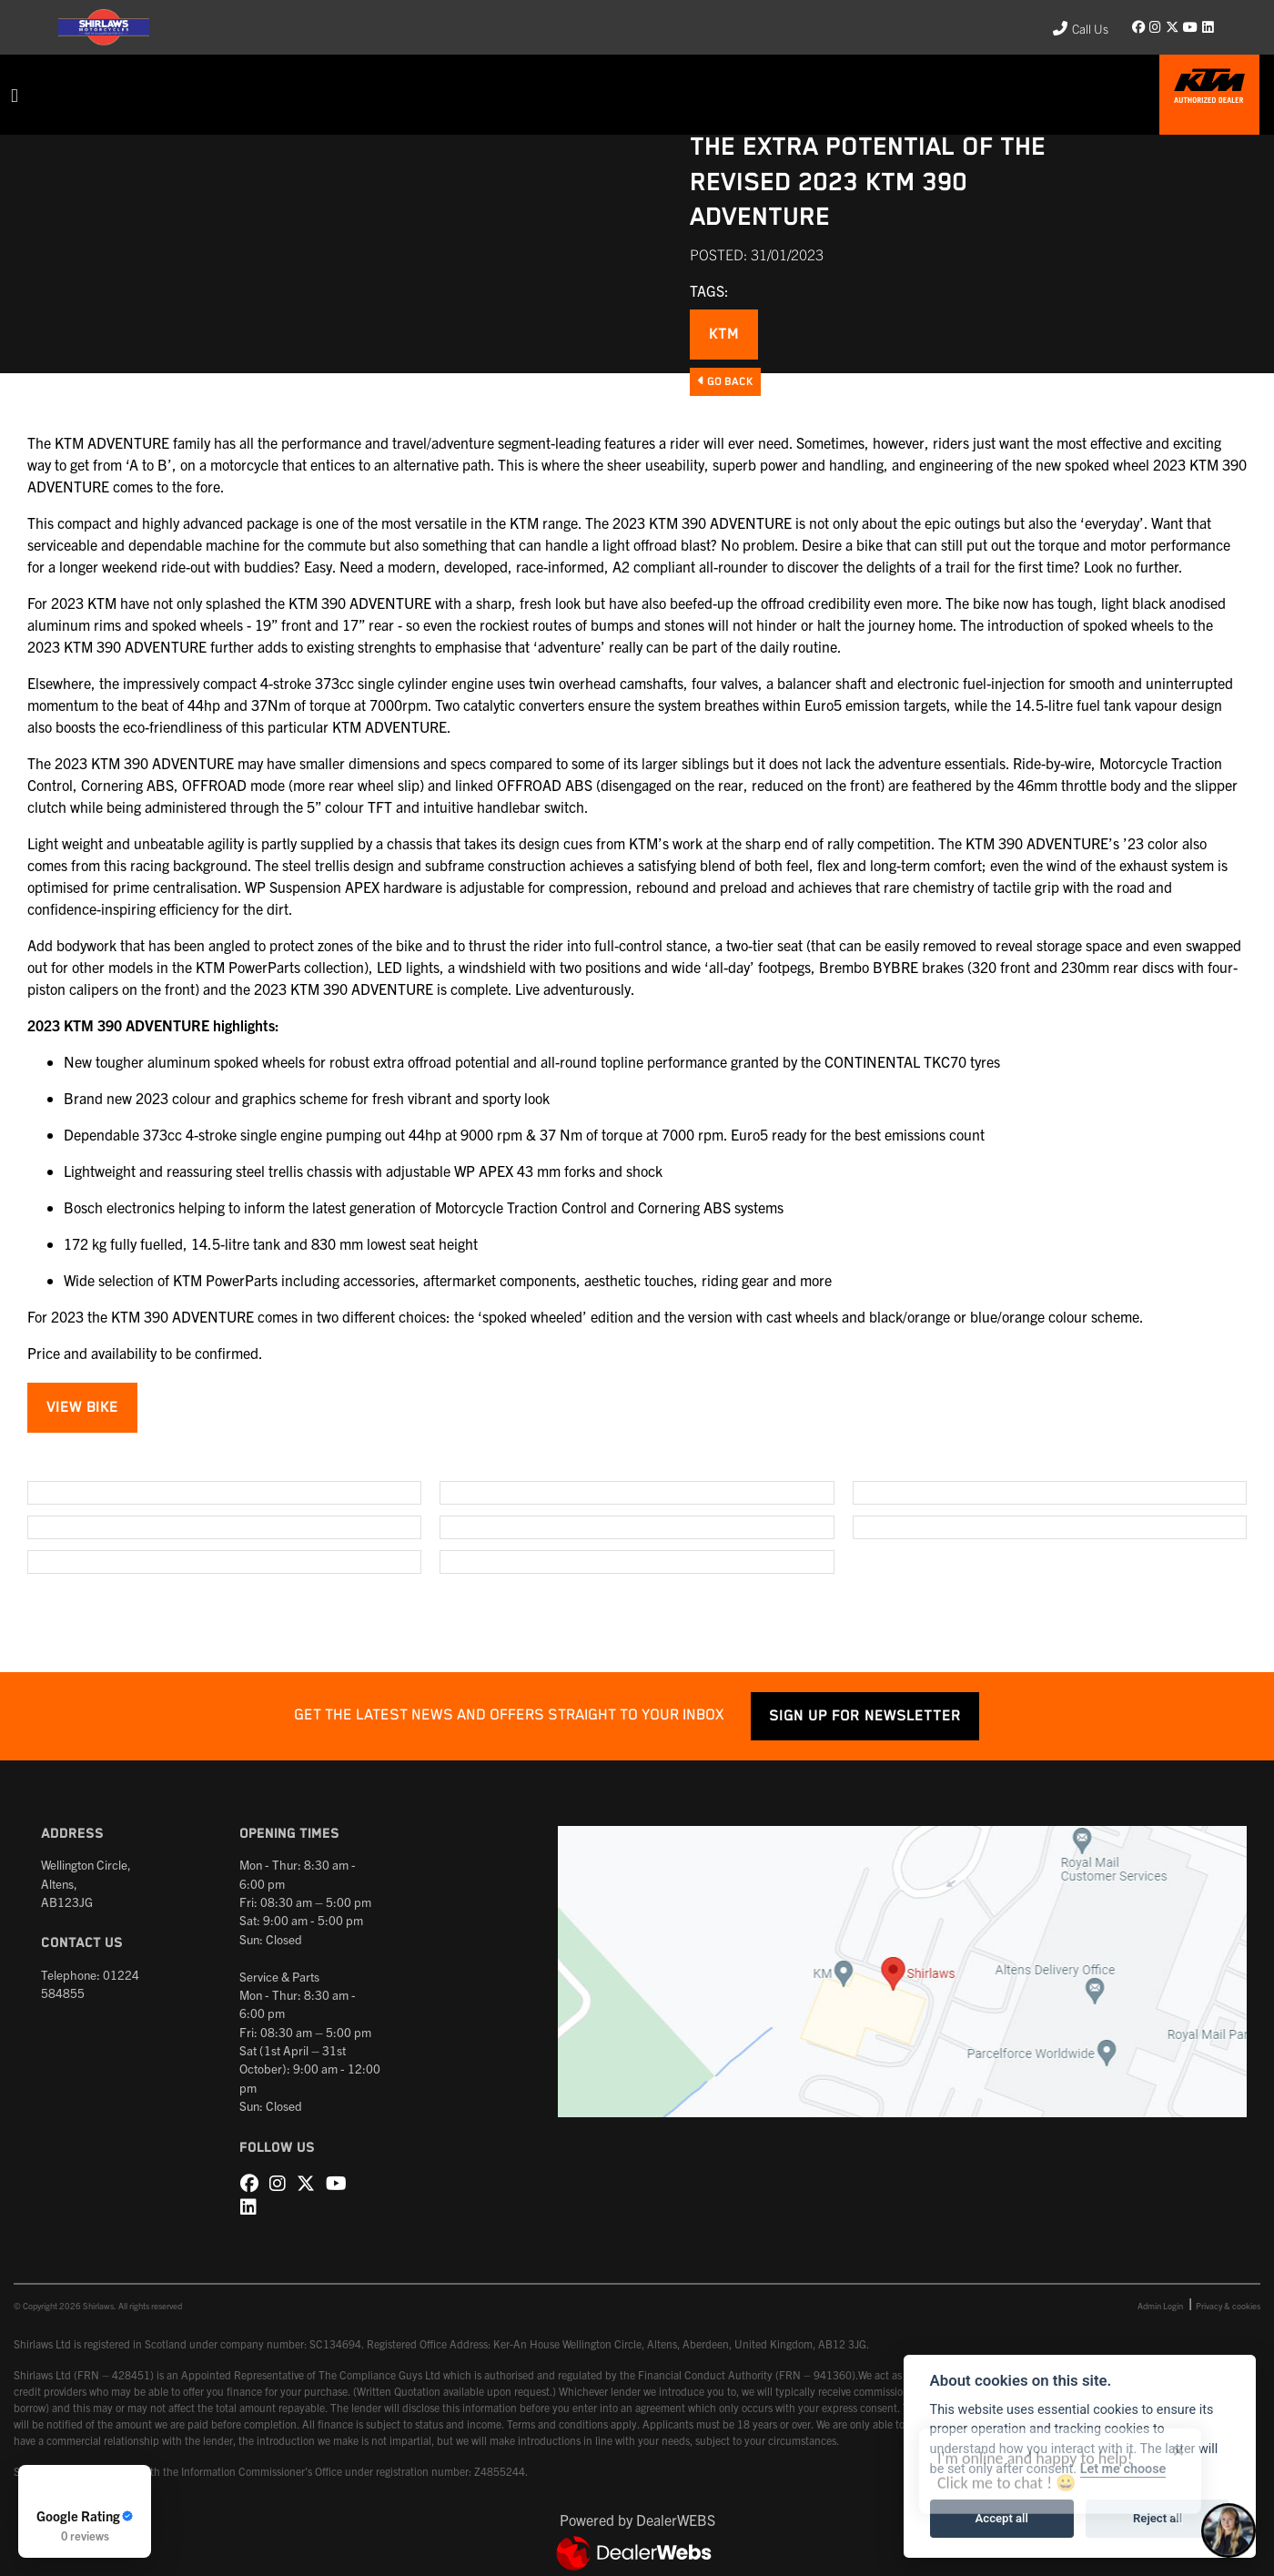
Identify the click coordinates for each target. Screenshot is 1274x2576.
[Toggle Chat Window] (1228, 2530)
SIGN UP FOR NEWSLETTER (865, 1716)
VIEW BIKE (82, 1407)
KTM (724, 334)
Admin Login (1160, 2305)
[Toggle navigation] (14, 95)
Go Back (725, 381)
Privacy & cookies (1228, 2305)
